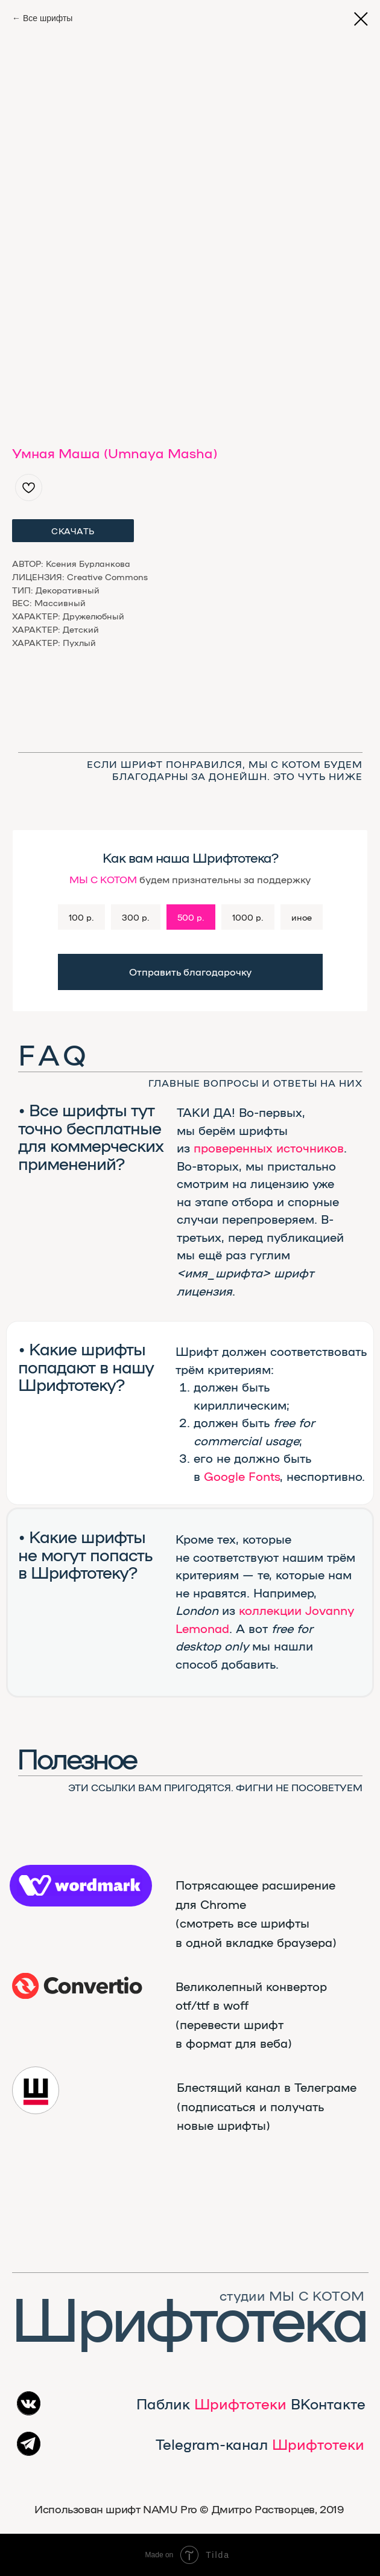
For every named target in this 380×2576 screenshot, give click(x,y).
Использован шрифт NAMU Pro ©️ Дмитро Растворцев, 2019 (189, 2508)
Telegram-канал (260, 2443)
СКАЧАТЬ (73, 530)
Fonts (264, 1476)
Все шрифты (48, 18)
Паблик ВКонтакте (251, 2403)
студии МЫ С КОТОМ (292, 2295)
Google (224, 1476)
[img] (77, 1986)
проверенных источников (269, 1147)
